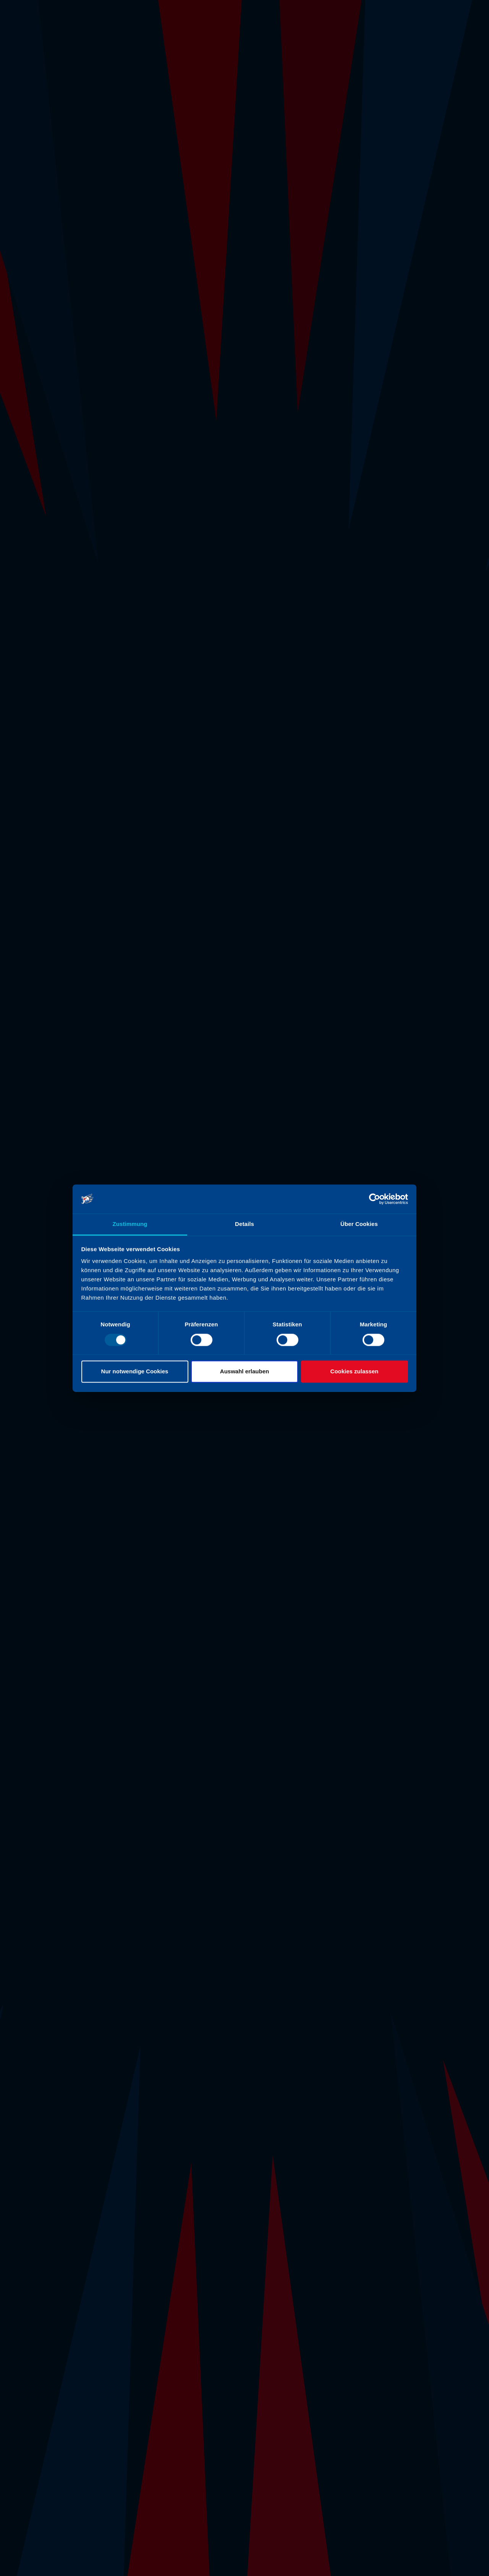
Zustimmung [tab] (130, 1224)
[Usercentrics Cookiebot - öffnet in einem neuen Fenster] (374, 1199)
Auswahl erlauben (244, 1371)
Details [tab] (244, 1224)
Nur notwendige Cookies (134, 1371)
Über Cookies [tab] (359, 1224)
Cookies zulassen (354, 1371)
